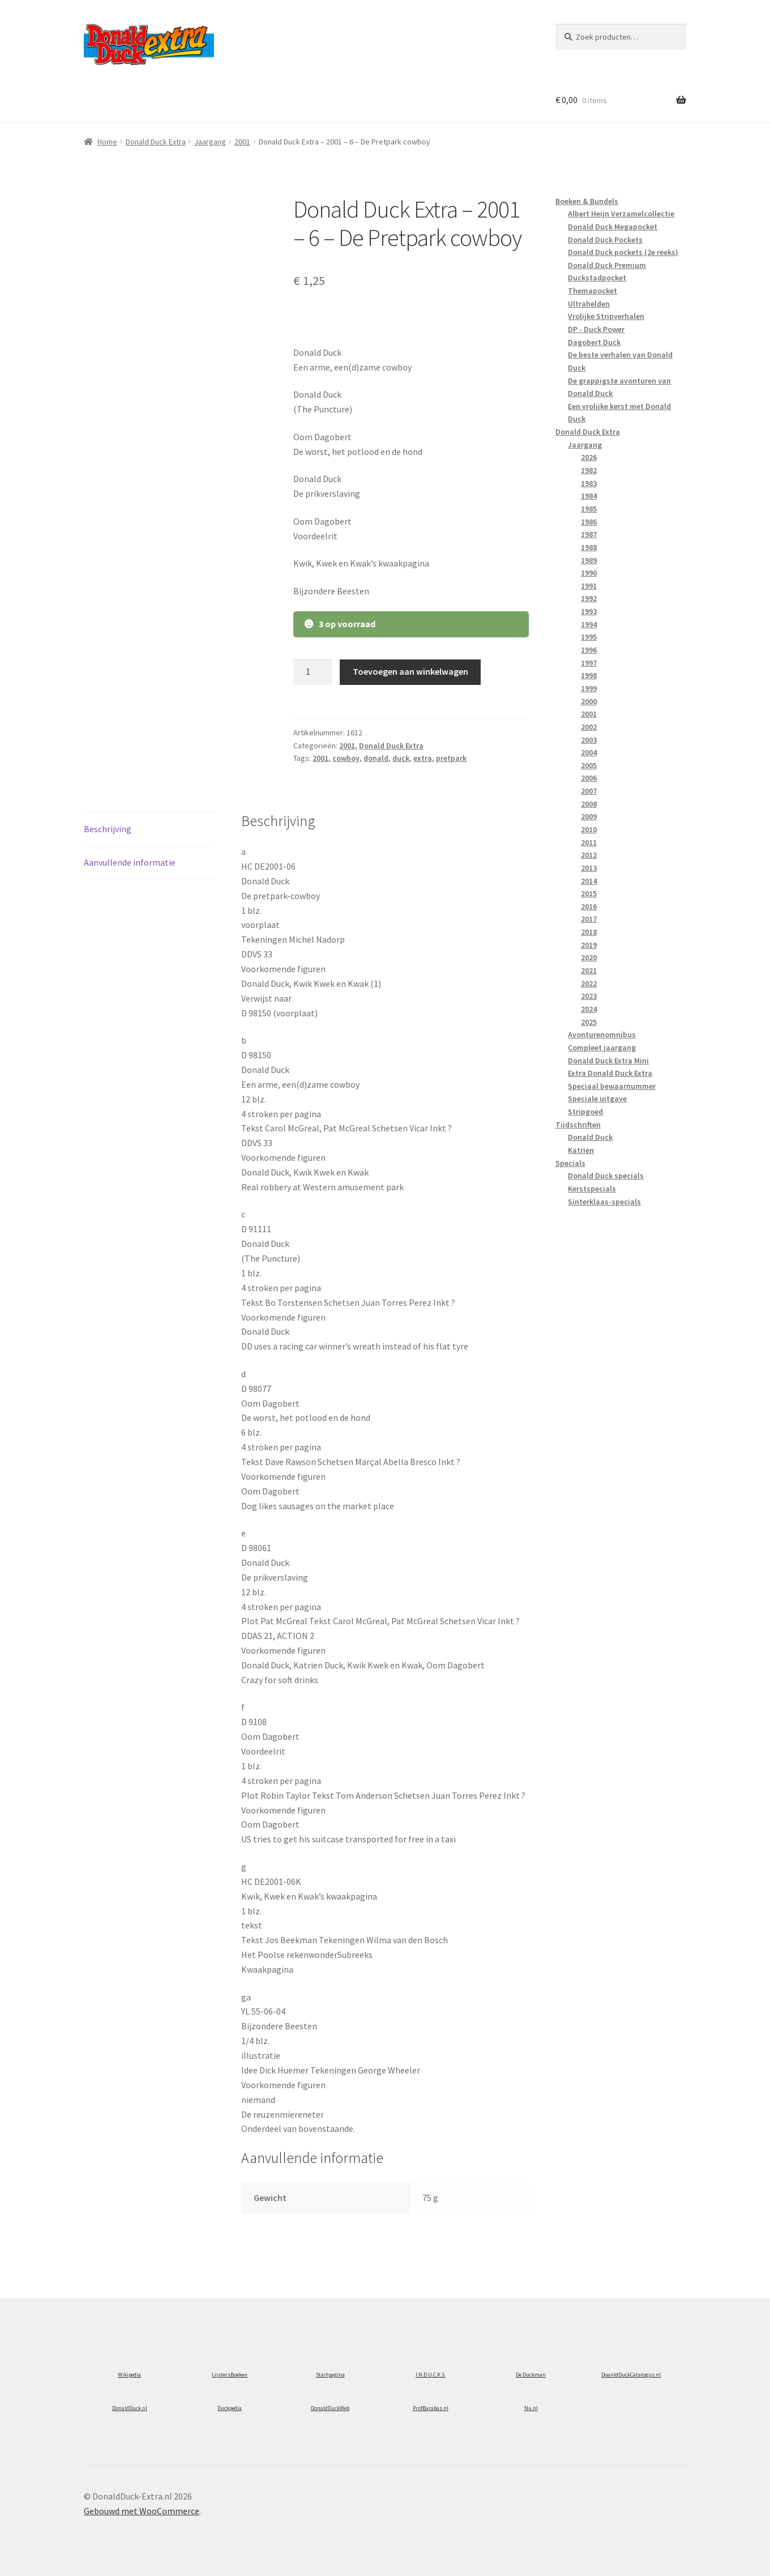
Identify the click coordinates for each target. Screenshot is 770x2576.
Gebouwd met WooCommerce (141, 2511)
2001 (242, 142)
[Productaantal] (312, 672)
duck (400, 758)
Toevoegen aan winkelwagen (410, 671)
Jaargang (210, 142)
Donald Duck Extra (156, 142)
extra (422, 758)
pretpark (451, 758)
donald (375, 758)
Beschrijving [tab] (107, 828)
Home (107, 142)
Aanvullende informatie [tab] (130, 862)
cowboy (346, 758)
